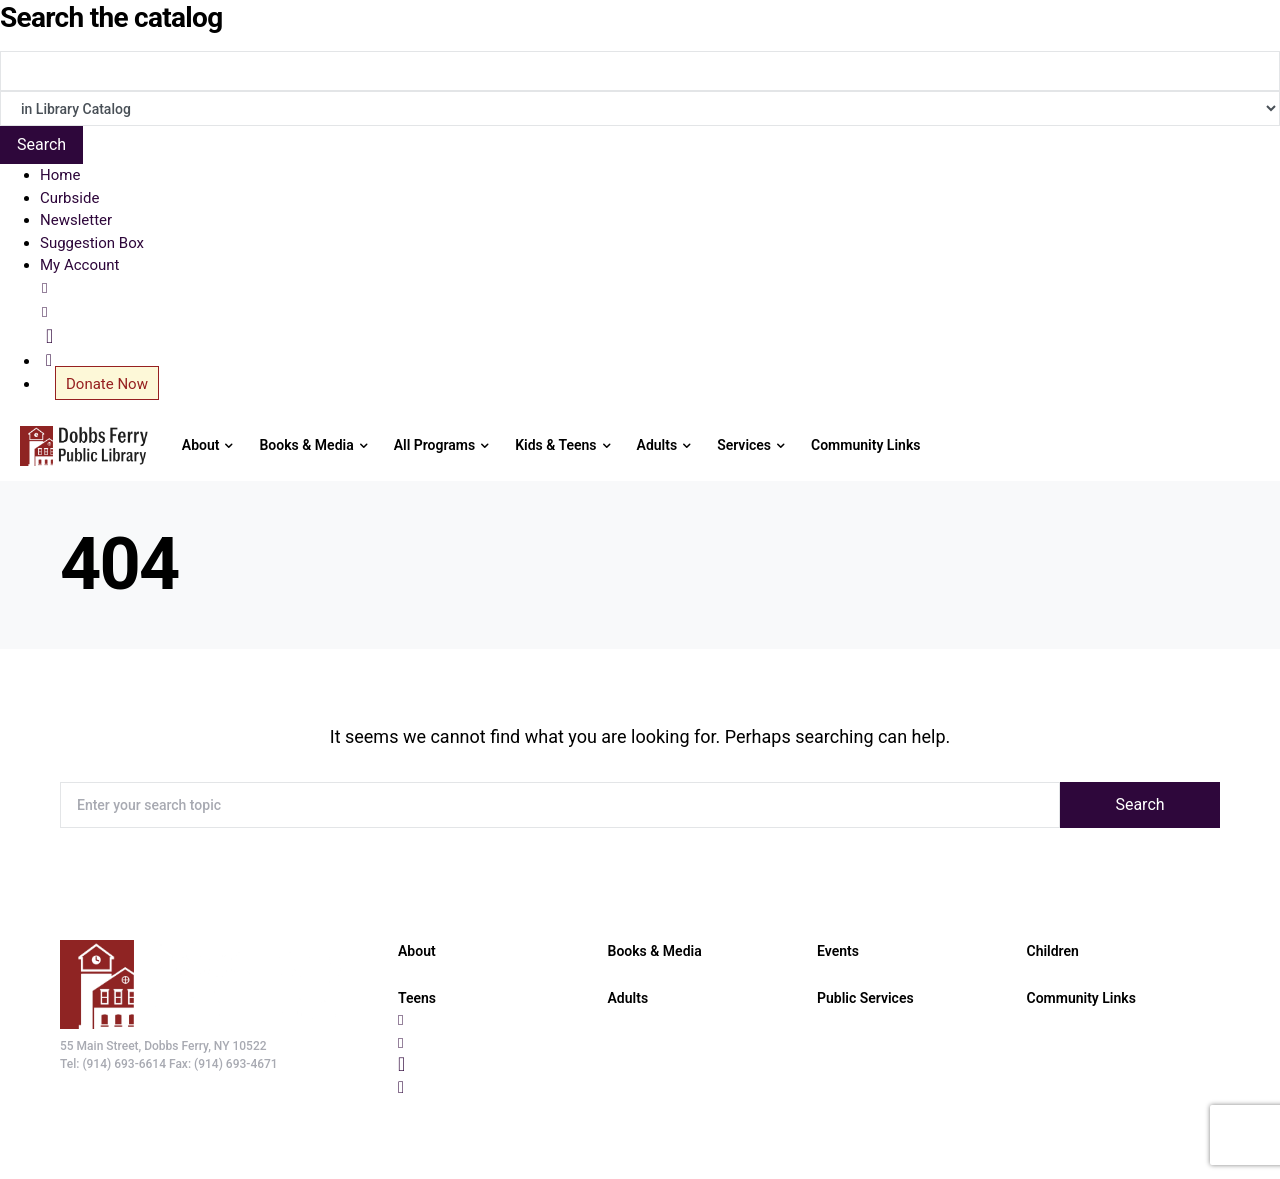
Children (1053, 951)
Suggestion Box (92, 243)
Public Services (865, 998)
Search (1139, 804)
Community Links (1081, 998)
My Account (79, 265)
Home (60, 175)
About (417, 951)
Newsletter (76, 220)
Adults (628, 998)
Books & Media (655, 951)
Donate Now (107, 384)
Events (838, 951)
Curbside (69, 198)
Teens (417, 998)
